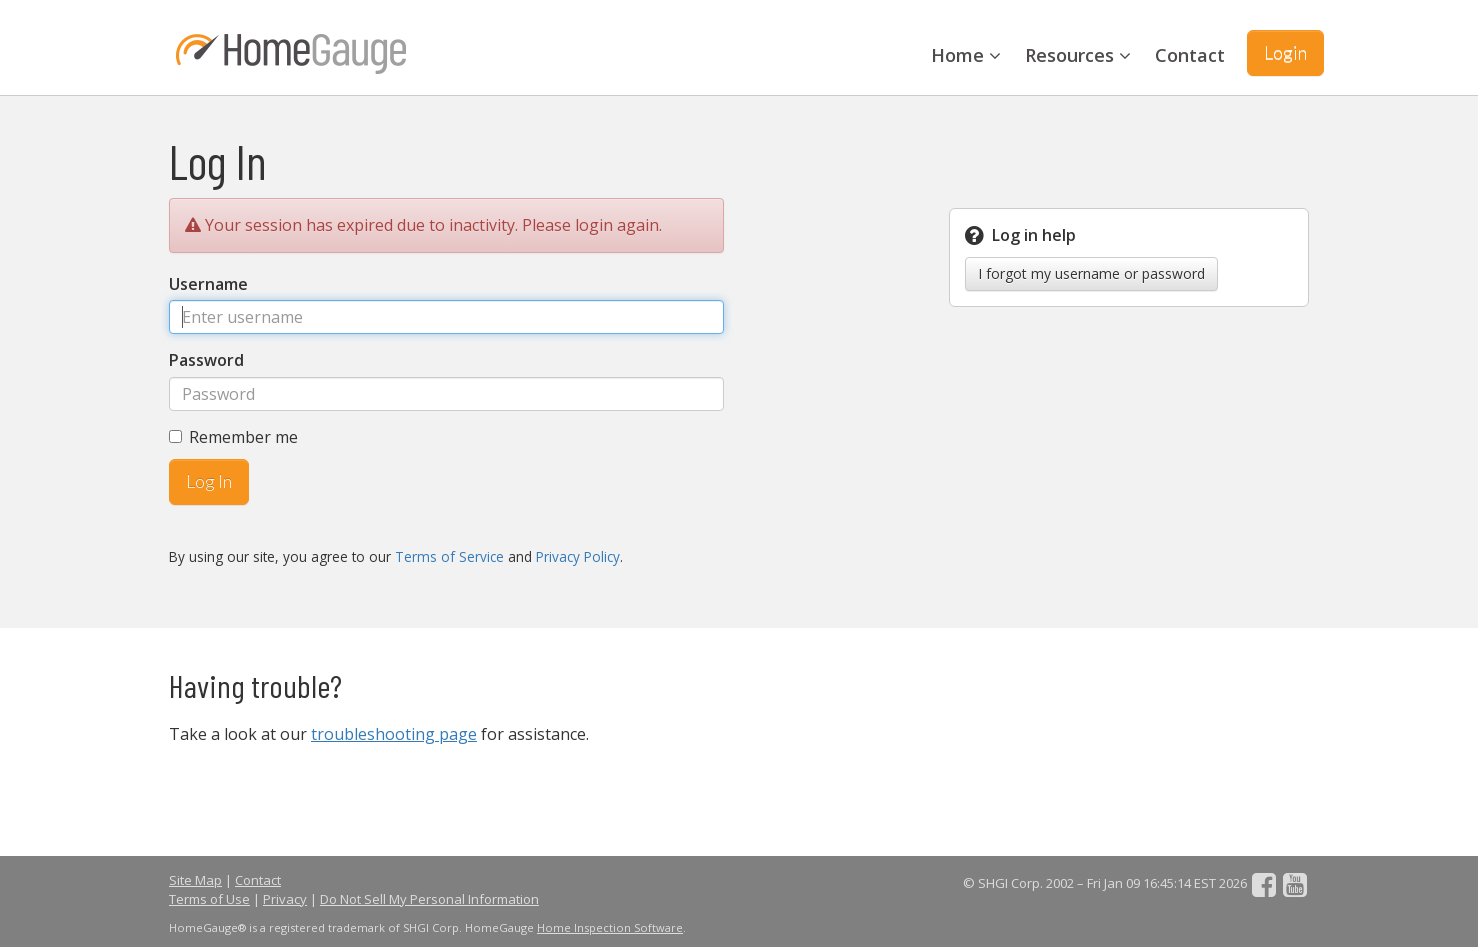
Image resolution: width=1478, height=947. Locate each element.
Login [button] (1285, 52)
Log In (209, 481)
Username (208, 284)
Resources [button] (1078, 55)
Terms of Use (209, 899)
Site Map (195, 880)
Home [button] (966, 55)
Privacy (285, 899)
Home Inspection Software (610, 927)
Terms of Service (449, 556)
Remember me (233, 437)
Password (206, 360)
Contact (1190, 55)
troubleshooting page (394, 734)
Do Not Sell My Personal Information (429, 899)
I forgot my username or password (1091, 273)
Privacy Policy (578, 556)
